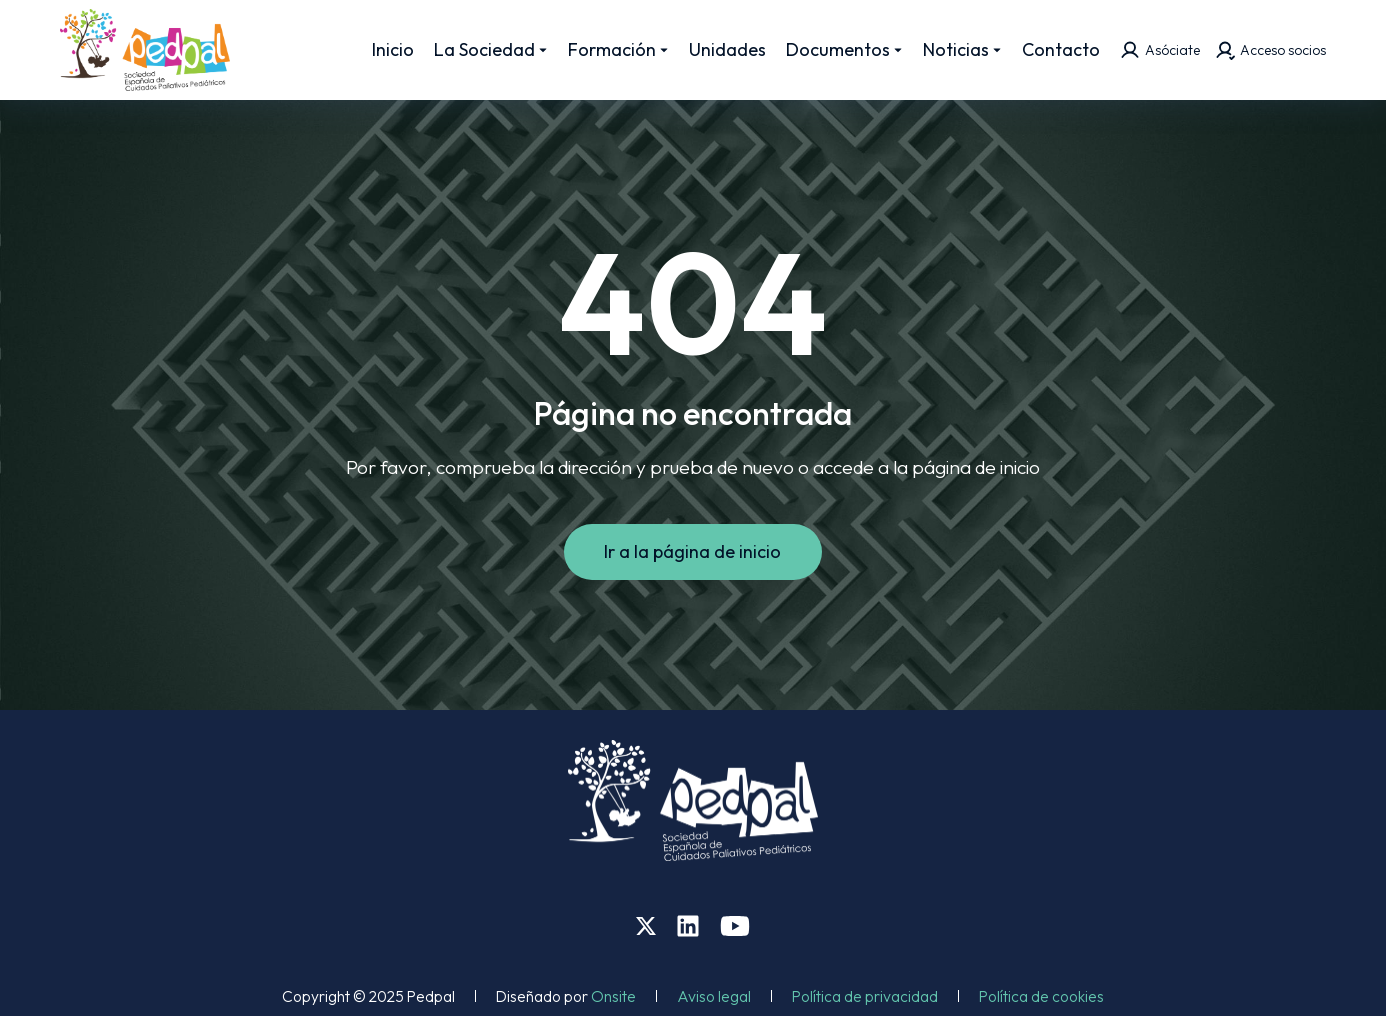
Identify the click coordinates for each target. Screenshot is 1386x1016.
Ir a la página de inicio (693, 551)
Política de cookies (1041, 996)
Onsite (613, 996)
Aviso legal (714, 996)
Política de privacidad (865, 996)
